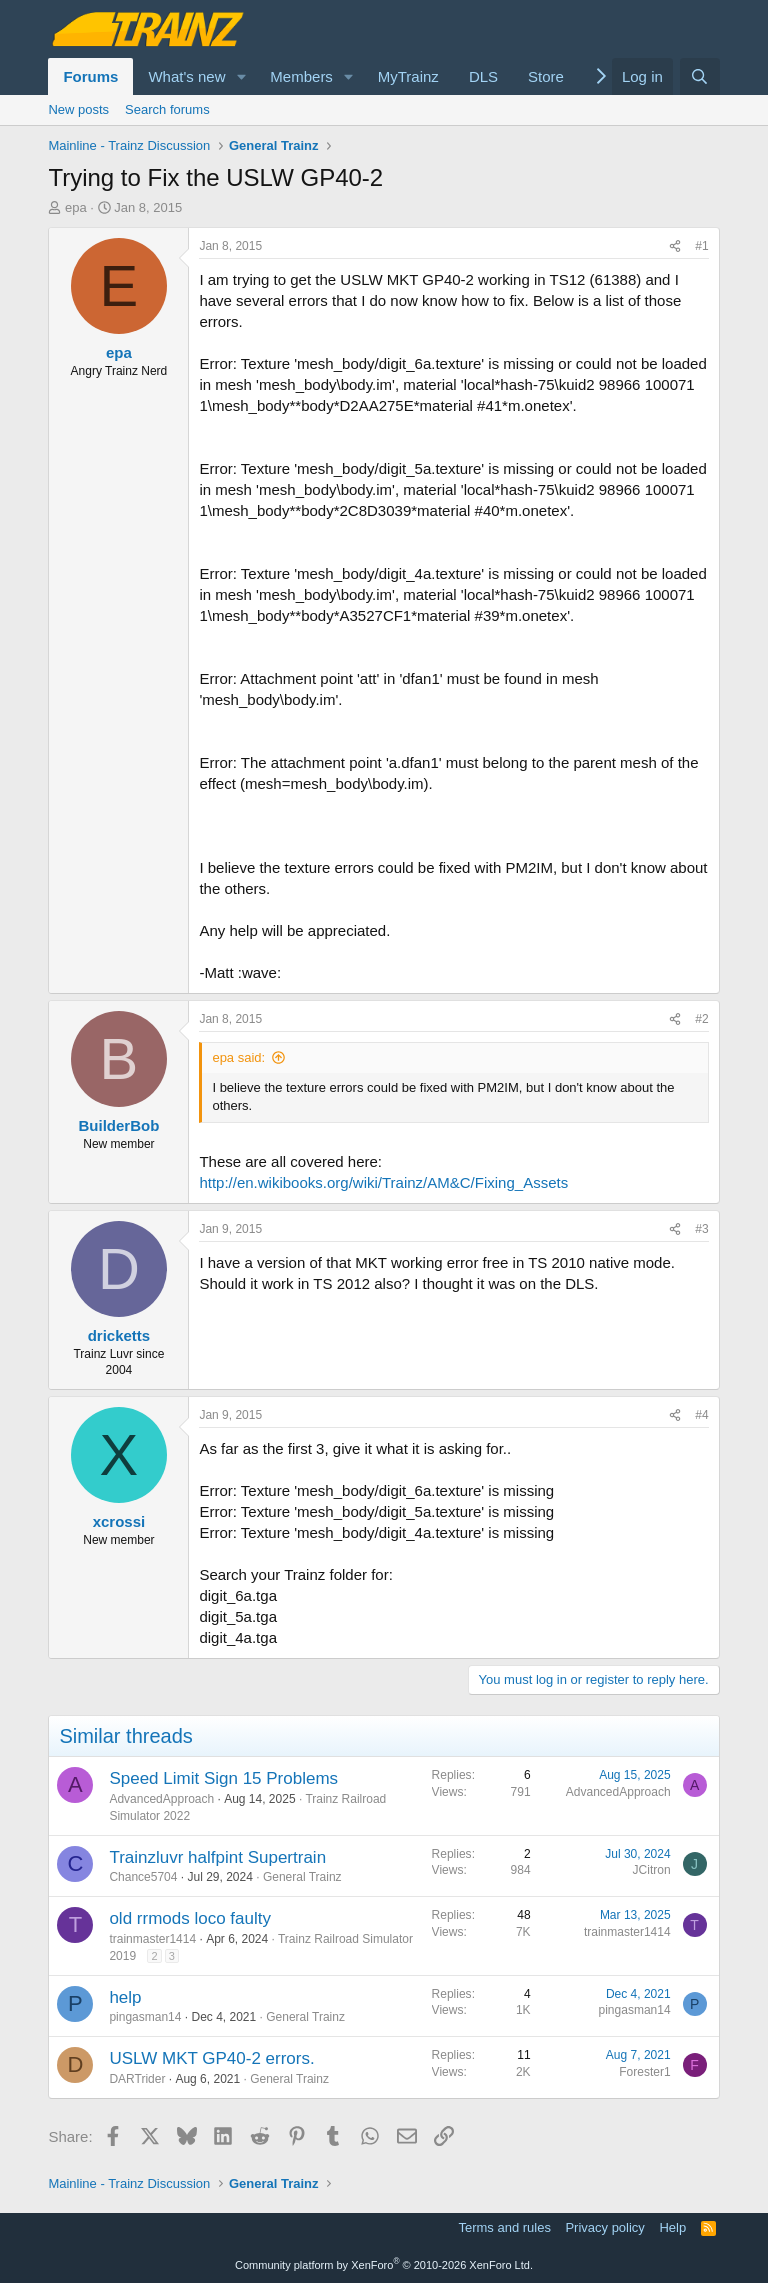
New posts (78, 109)
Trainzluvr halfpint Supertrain (217, 1857)
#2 (701, 1019)
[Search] (699, 76)
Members (301, 76)
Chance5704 (143, 1877)
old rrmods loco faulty (190, 1918)
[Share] (675, 246)
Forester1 (644, 2072)
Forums (90, 76)
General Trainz (302, 1877)
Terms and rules (504, 2227)
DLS (483, 76)
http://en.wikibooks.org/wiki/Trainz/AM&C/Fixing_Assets (383, 1182)
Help (672, 2227)
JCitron (652, 1870)
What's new (186, 76)
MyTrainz (408, 76)
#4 (701, 1415)
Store (546, 76)
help (125, 1997)
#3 (701, 1229)
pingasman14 (145, 2017)
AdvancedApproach (161, 1799)
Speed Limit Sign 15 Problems (223, 1778)
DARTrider (137, 2079)
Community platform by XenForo (384, 2265)
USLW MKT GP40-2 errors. (211, 2058)
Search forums (167, 109)
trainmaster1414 (152, 1939)
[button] (241, 76)
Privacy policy (604, 2227)
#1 (701, 246)
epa (76, 207)
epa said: (238, 1057)
